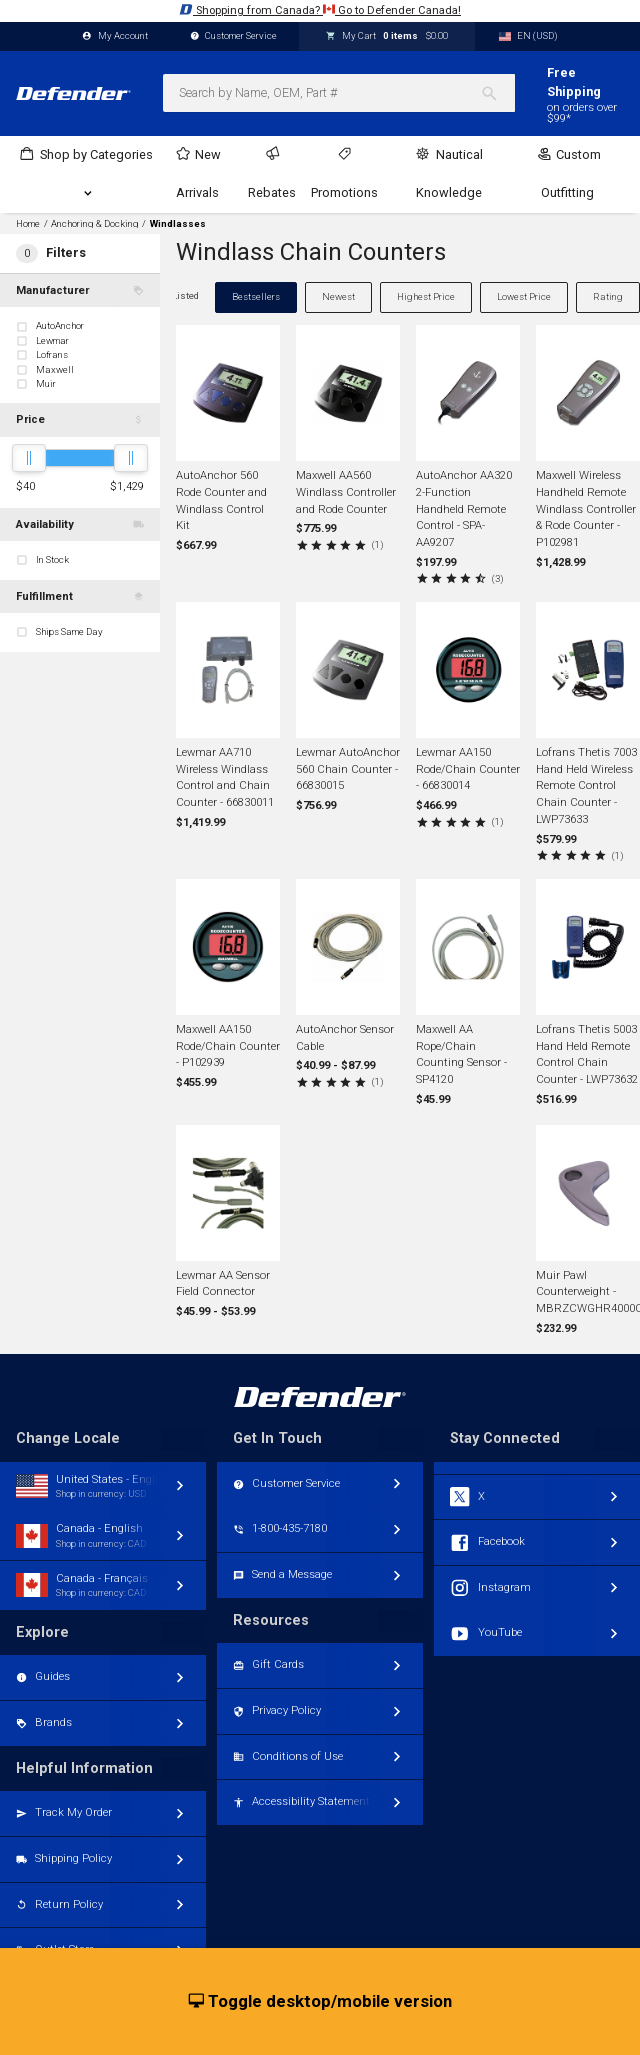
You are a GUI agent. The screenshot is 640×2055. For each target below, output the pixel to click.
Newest (338, 296)
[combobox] (339, 93)
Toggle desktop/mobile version (320, 2002)
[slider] (29, 458)
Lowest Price (524, 296)
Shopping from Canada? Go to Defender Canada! (320, 9)
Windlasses (178, 224)
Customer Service (234, 36)
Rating (608, 296)
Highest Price (426, 296)
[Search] (497, 93)
